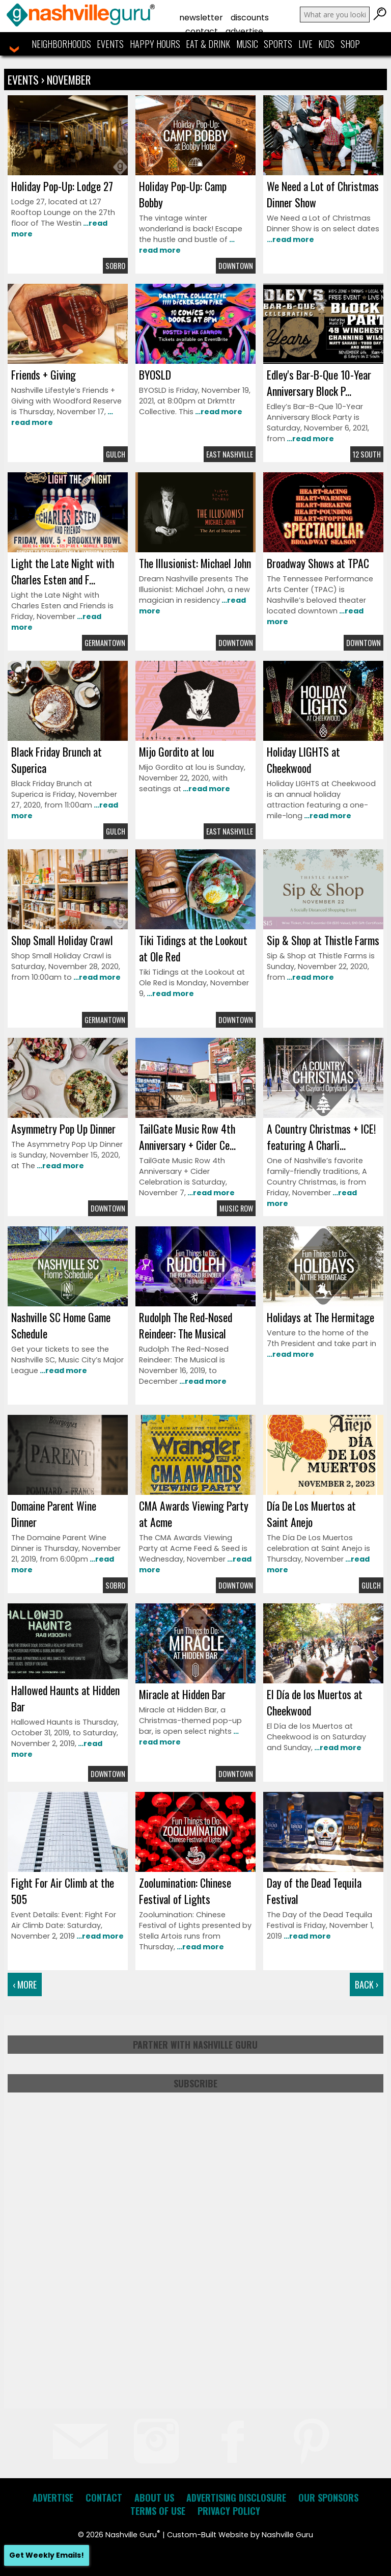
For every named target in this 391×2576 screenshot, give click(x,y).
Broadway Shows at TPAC (318, 563)
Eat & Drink (208, 43)
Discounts (250, 17)
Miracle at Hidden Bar (182, 1694)
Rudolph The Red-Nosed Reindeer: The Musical (185, 1325)
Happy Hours (155, 43)
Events (110, 43)
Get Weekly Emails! (46, 2555)
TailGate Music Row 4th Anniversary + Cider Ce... (187, 1136)
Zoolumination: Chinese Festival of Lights (185, 1890)
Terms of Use (157, 2510)
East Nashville (229, 454)
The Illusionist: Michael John (195, 563)
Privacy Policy (229, 2510)
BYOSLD (155, 374)
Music (247, 43)
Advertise (244, 31)
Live (305, 43)
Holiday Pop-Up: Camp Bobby (183, 194)
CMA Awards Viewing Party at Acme (193, 1513)
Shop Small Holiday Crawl (62, 940)
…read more (290, 239)
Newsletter (201, 17)
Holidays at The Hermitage (320, 1317)
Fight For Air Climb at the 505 (62, 1890)
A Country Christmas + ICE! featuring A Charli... (321, 1136)
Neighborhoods (61, 43)
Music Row (236, 1208)
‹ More (25, 1984)
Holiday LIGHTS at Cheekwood (303, 759)
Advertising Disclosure (236, 2497)
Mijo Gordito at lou (176, 751)
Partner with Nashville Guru (195, 2044)
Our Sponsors (328, 2497)
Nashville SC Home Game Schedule (60, 1325)
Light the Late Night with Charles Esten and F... (62, 571)
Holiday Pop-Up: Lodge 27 (62, 186)
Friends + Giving (43, 374)
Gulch (115, 454)
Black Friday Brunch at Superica (56, 759)
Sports (278, 43)
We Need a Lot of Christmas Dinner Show (323, 194)
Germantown (105, 642)
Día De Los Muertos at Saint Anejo (311, 1513)
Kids (326, 43)
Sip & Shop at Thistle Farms (323, 940)
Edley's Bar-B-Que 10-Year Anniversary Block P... (319, 382)
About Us (154, 2497)
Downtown (235, 265)
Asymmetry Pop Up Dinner (63, 1128)
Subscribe (195, 2083)
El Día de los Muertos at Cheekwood (314, 1702)
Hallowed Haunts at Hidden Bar (65, 1698)
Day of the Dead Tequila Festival (314, 1890)
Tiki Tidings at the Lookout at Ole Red (193, 948)
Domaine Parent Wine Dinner (53, 1513)
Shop (350, 43)
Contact (201, 31)
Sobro (115, 265)
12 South (367, 454)
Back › (366, 1984)
